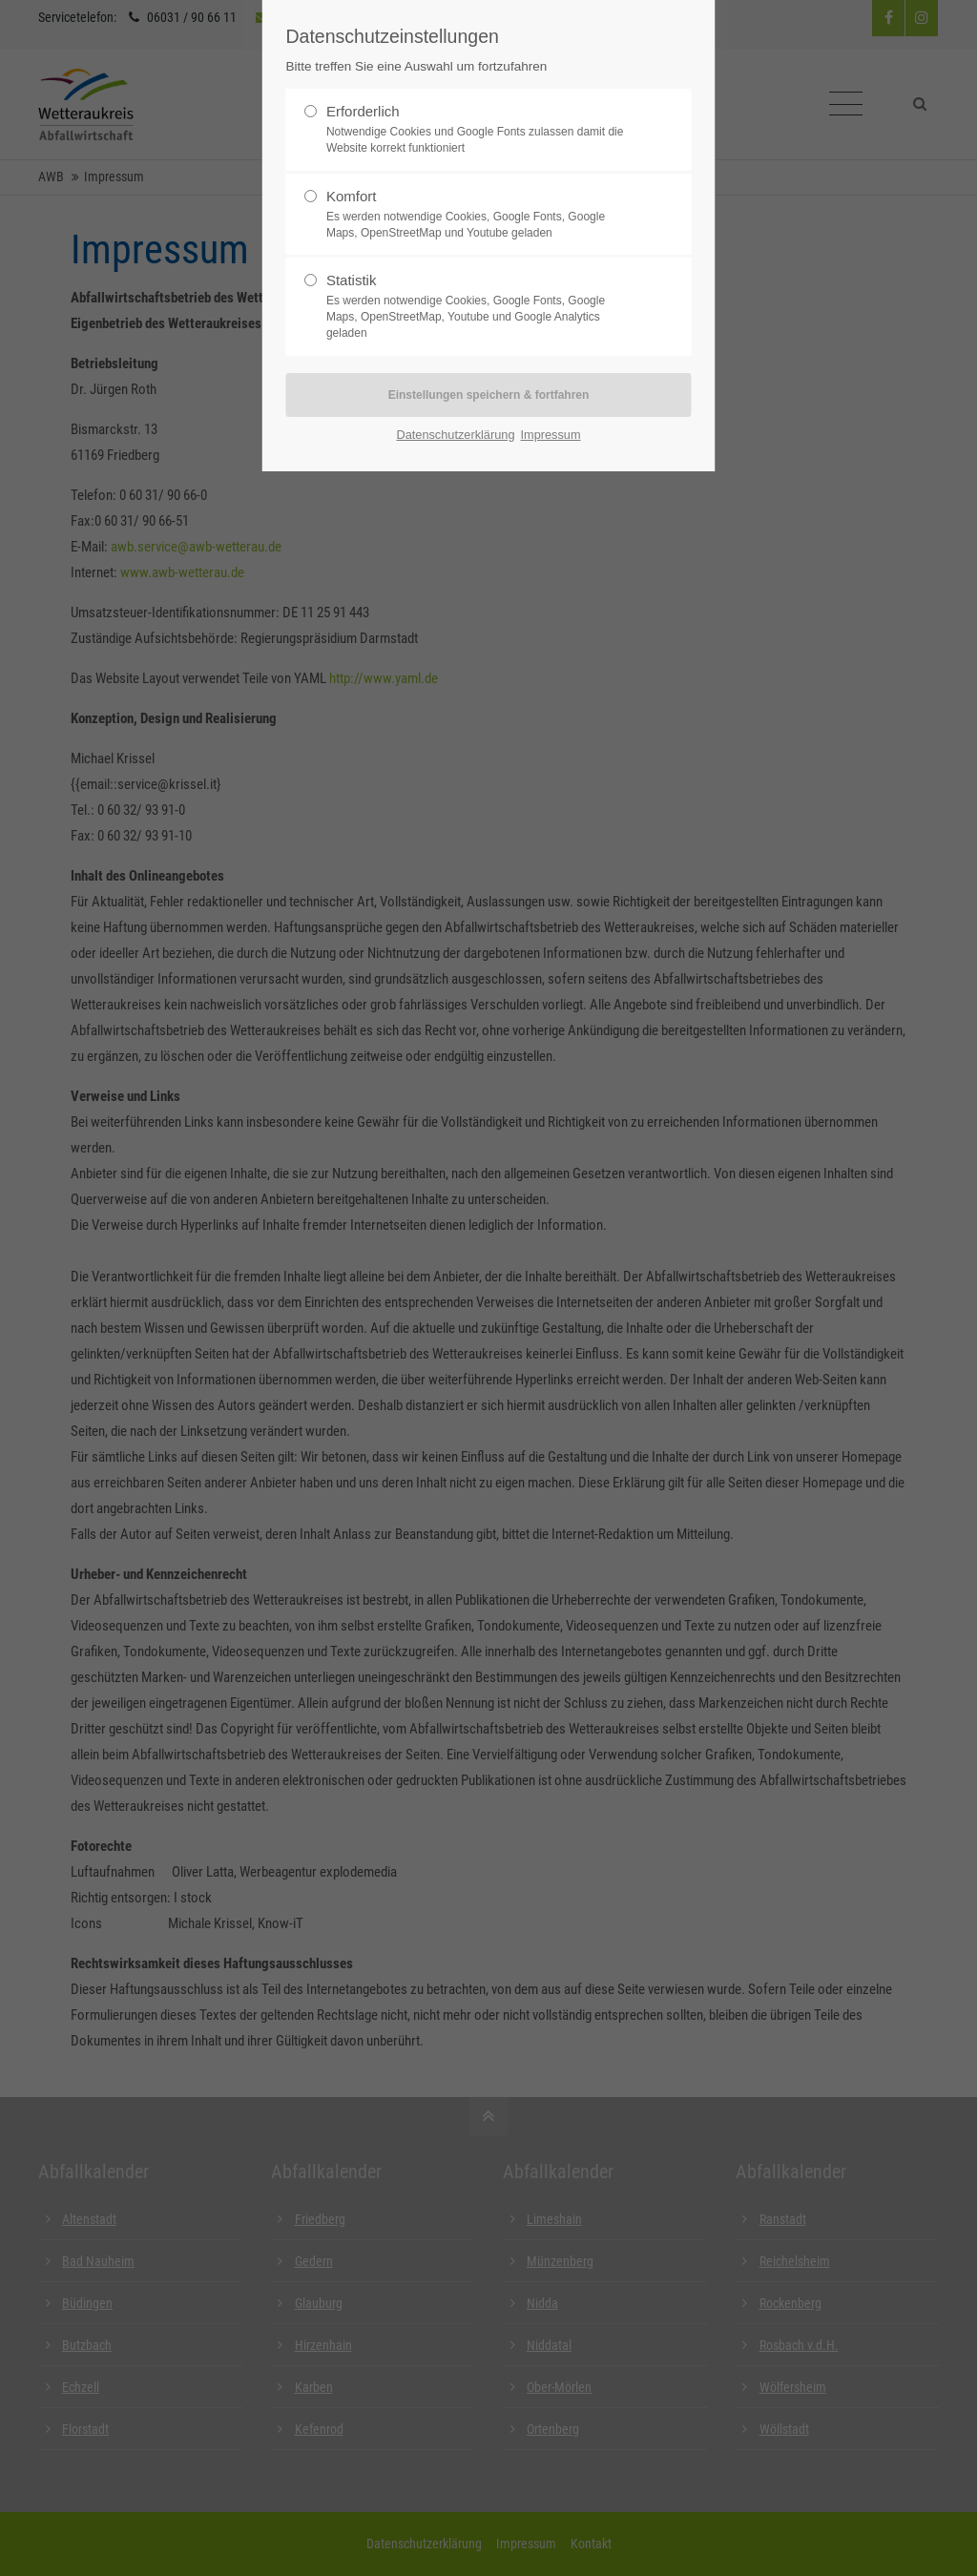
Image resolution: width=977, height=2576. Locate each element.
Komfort (351, 196)
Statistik (351, 280)
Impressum (550, 434)
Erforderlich (363, 111)
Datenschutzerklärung (455, 434)
